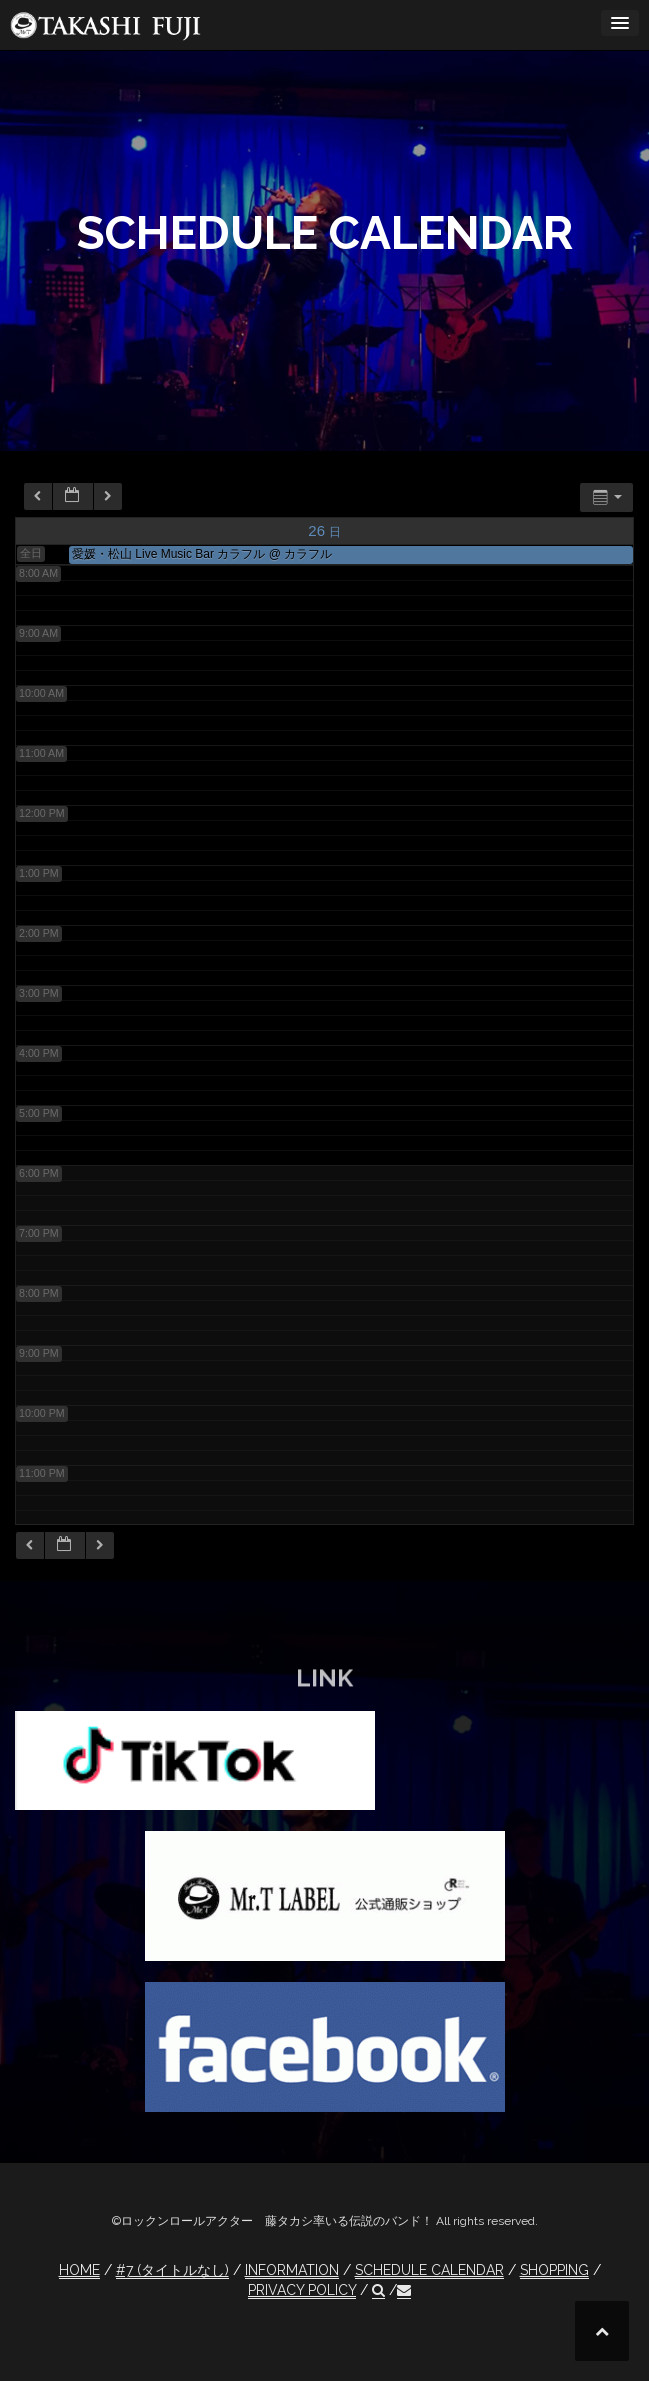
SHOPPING (554, 2270)
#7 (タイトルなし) (172, 2270)
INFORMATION (292, 2270)
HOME (79, 2270)
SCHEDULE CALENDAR (429, 2270)
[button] (378, 2290)
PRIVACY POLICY (302, 2290)
